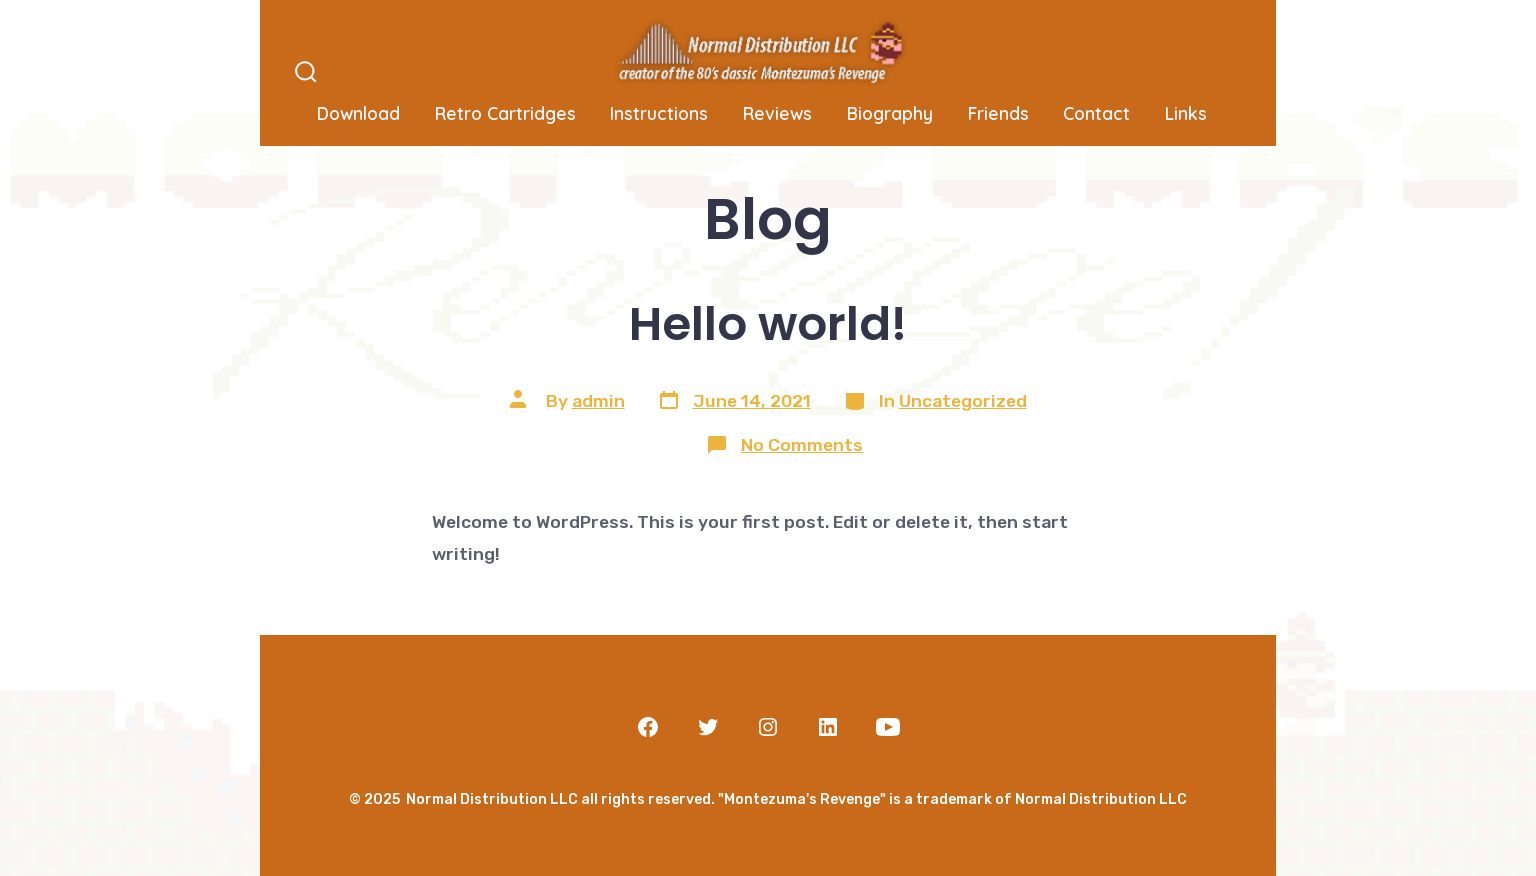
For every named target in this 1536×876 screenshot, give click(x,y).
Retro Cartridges (505, 113)
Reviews (777, 113)
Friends (998, 113)
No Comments (802, 445)
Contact (1096, 113)
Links (1186, 113)
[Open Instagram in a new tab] (768, 727)
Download (358, 113)
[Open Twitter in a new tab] (708, 727)
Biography (890, 113)
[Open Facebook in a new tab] (648, 727)
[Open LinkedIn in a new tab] (828, 727)
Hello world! (768, 323)
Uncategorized (963, 401)
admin (598, 401)
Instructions (659, 113)
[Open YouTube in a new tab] (888, 727)
